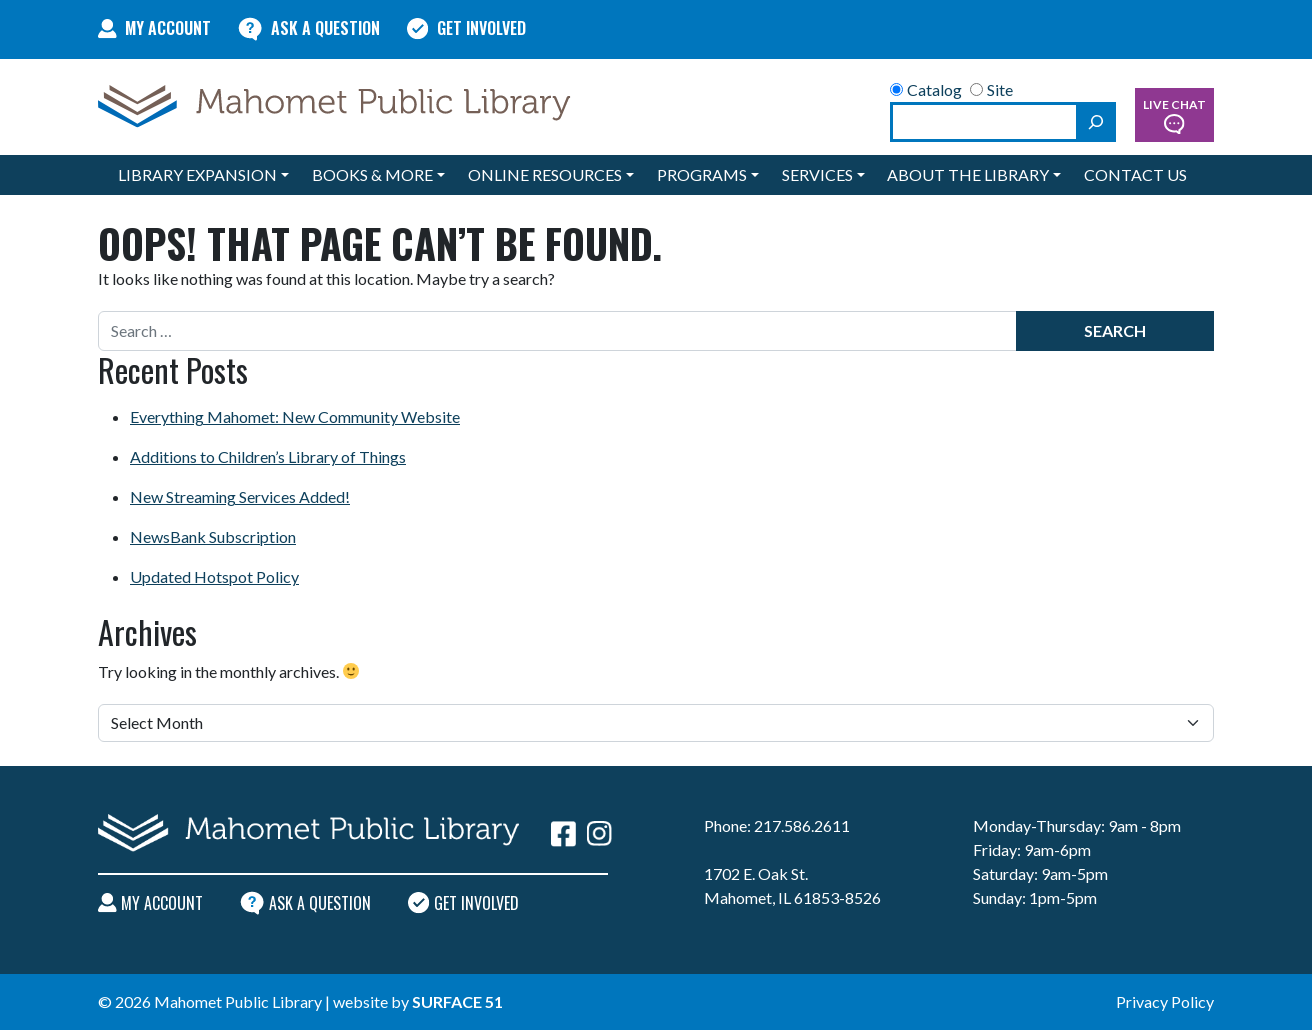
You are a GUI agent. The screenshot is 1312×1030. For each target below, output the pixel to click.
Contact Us (1135, 174)
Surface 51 (457, 1001)
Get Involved (466, 28)
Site (991, 89)
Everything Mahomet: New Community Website (295, 416)
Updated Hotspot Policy (214, 576)
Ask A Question (309, 28)
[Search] (1096, 122)
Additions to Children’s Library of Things (268, 456)
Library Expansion (197, 174)
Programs (702, 174)
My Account (154, 28)
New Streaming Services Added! (240, 496)
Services (817, 174)
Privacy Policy (1165, 1001)
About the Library (968, 174)
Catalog (926, 89)
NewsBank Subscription (213, 536)
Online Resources (545, 174)
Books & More (372, 174)
